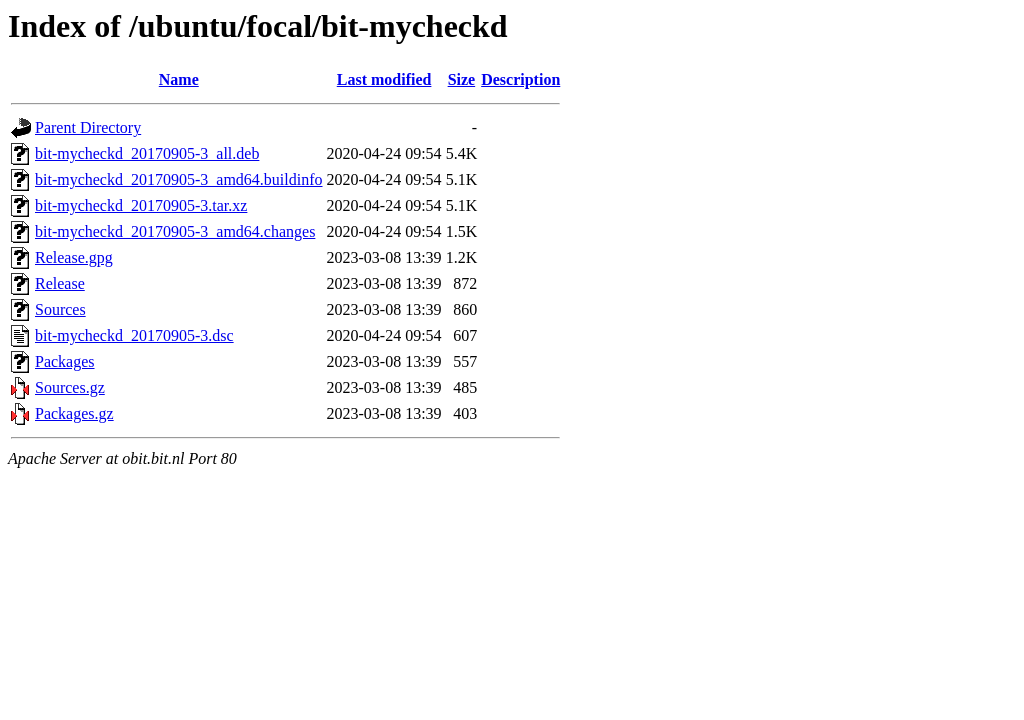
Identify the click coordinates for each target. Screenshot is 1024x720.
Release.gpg (74, 257)
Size (462, 79)
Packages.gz (74, 413)
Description (520, 79)
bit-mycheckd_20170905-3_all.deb (147, 153)
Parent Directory (88, 127)
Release (60, 283)
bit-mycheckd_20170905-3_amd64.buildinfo (179, 179)
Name (179, 79)
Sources (60, 309)
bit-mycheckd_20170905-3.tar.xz (141, 205)
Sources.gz (70, 387)
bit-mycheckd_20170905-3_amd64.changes (175, 231)
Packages (65, 361)
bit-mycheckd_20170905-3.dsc (134, 335)
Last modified (384, 79)
